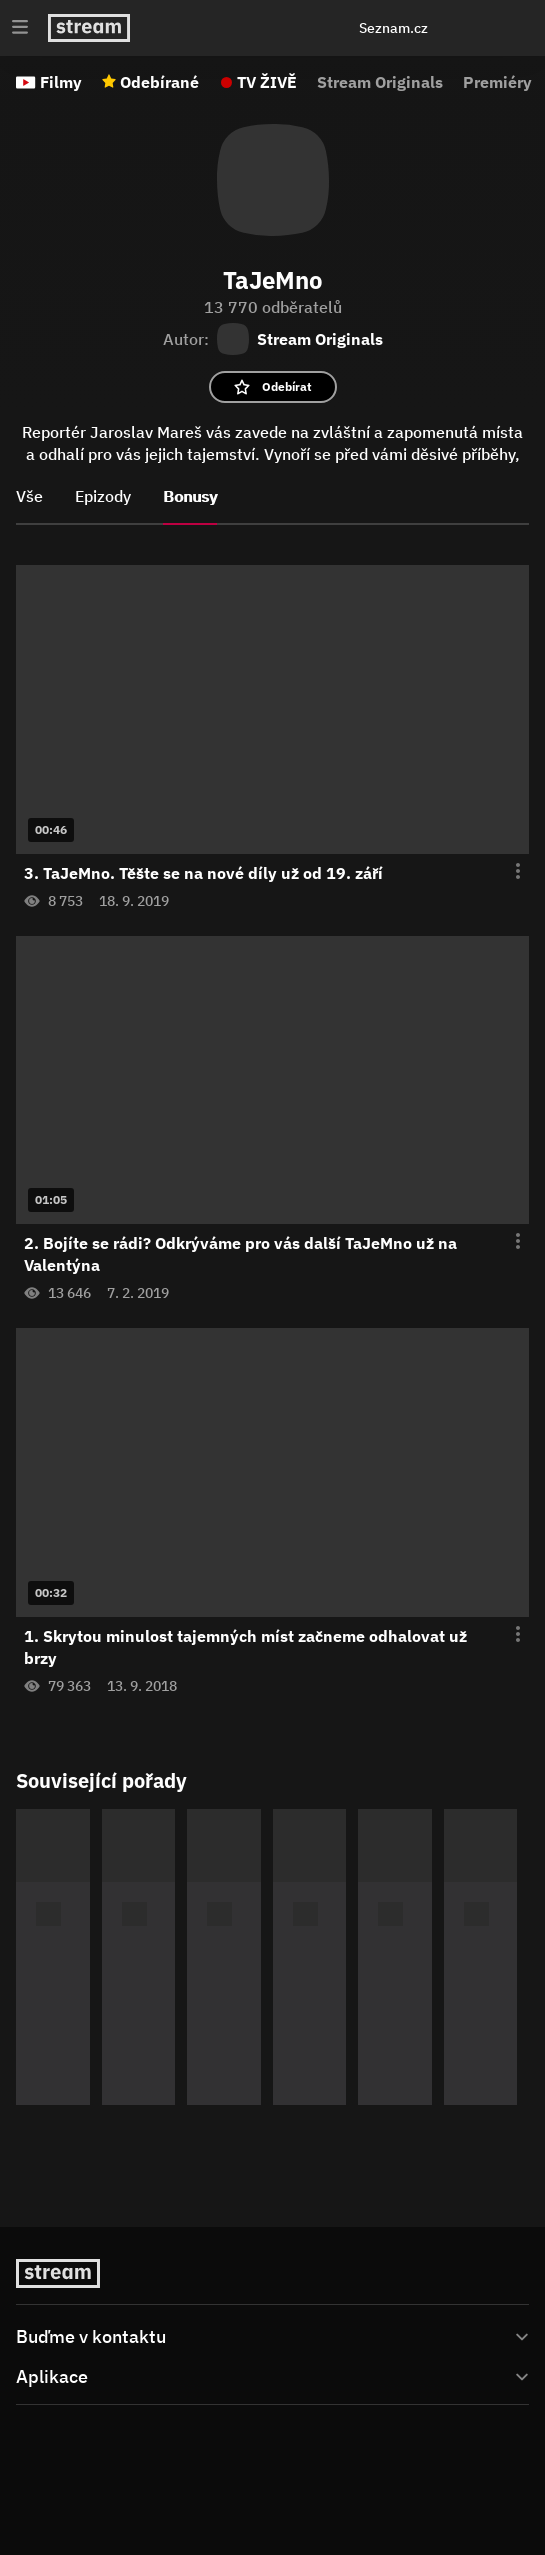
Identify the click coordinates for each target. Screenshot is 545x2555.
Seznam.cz (393, 28)
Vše (29, 496)
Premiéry (497, 82)
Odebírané (159, 82)
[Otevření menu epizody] (506, 872)
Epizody (103, 496)
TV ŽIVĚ (267, 82)
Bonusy (190, 496)
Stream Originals (380, 82)
